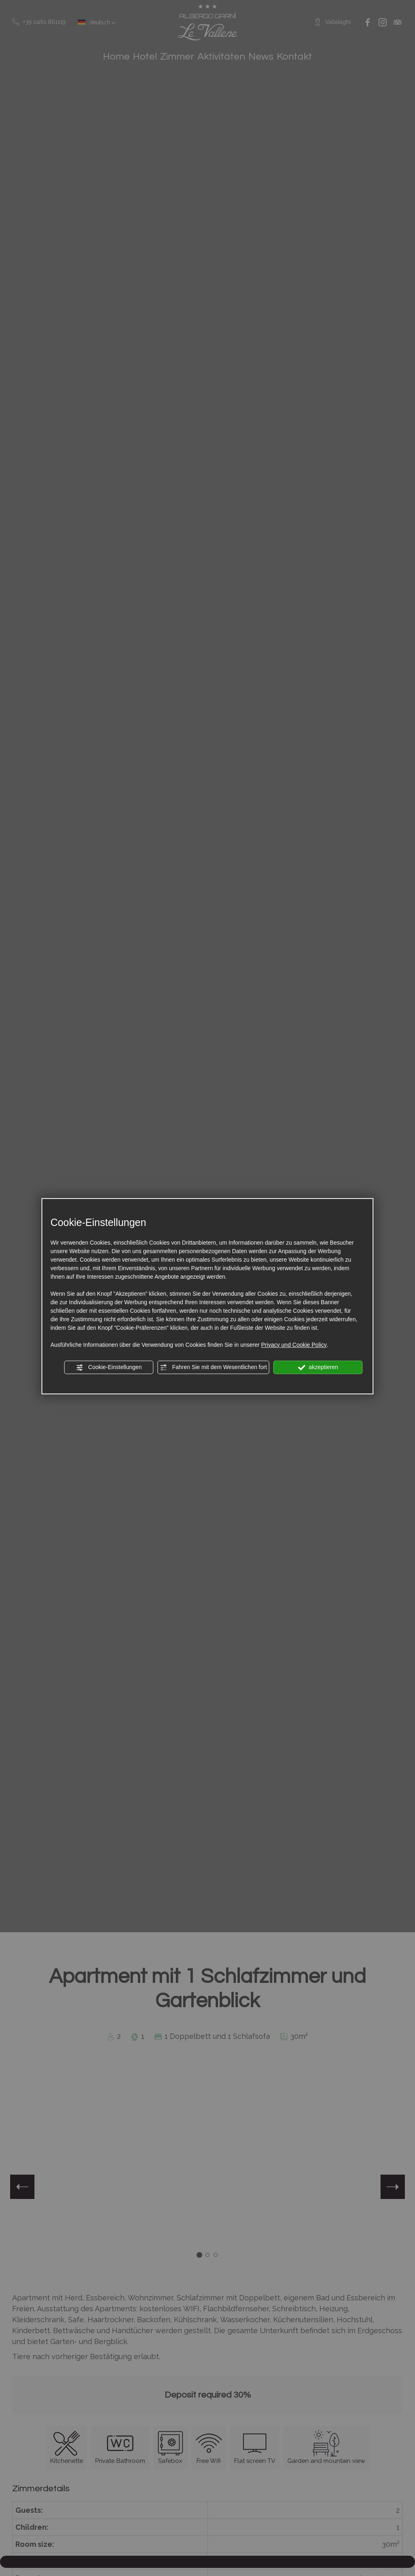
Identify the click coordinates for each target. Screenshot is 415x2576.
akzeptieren (318, 1367)
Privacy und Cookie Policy (294, 1345)
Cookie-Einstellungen (109, 1367)
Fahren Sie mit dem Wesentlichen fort (213, 1367)
